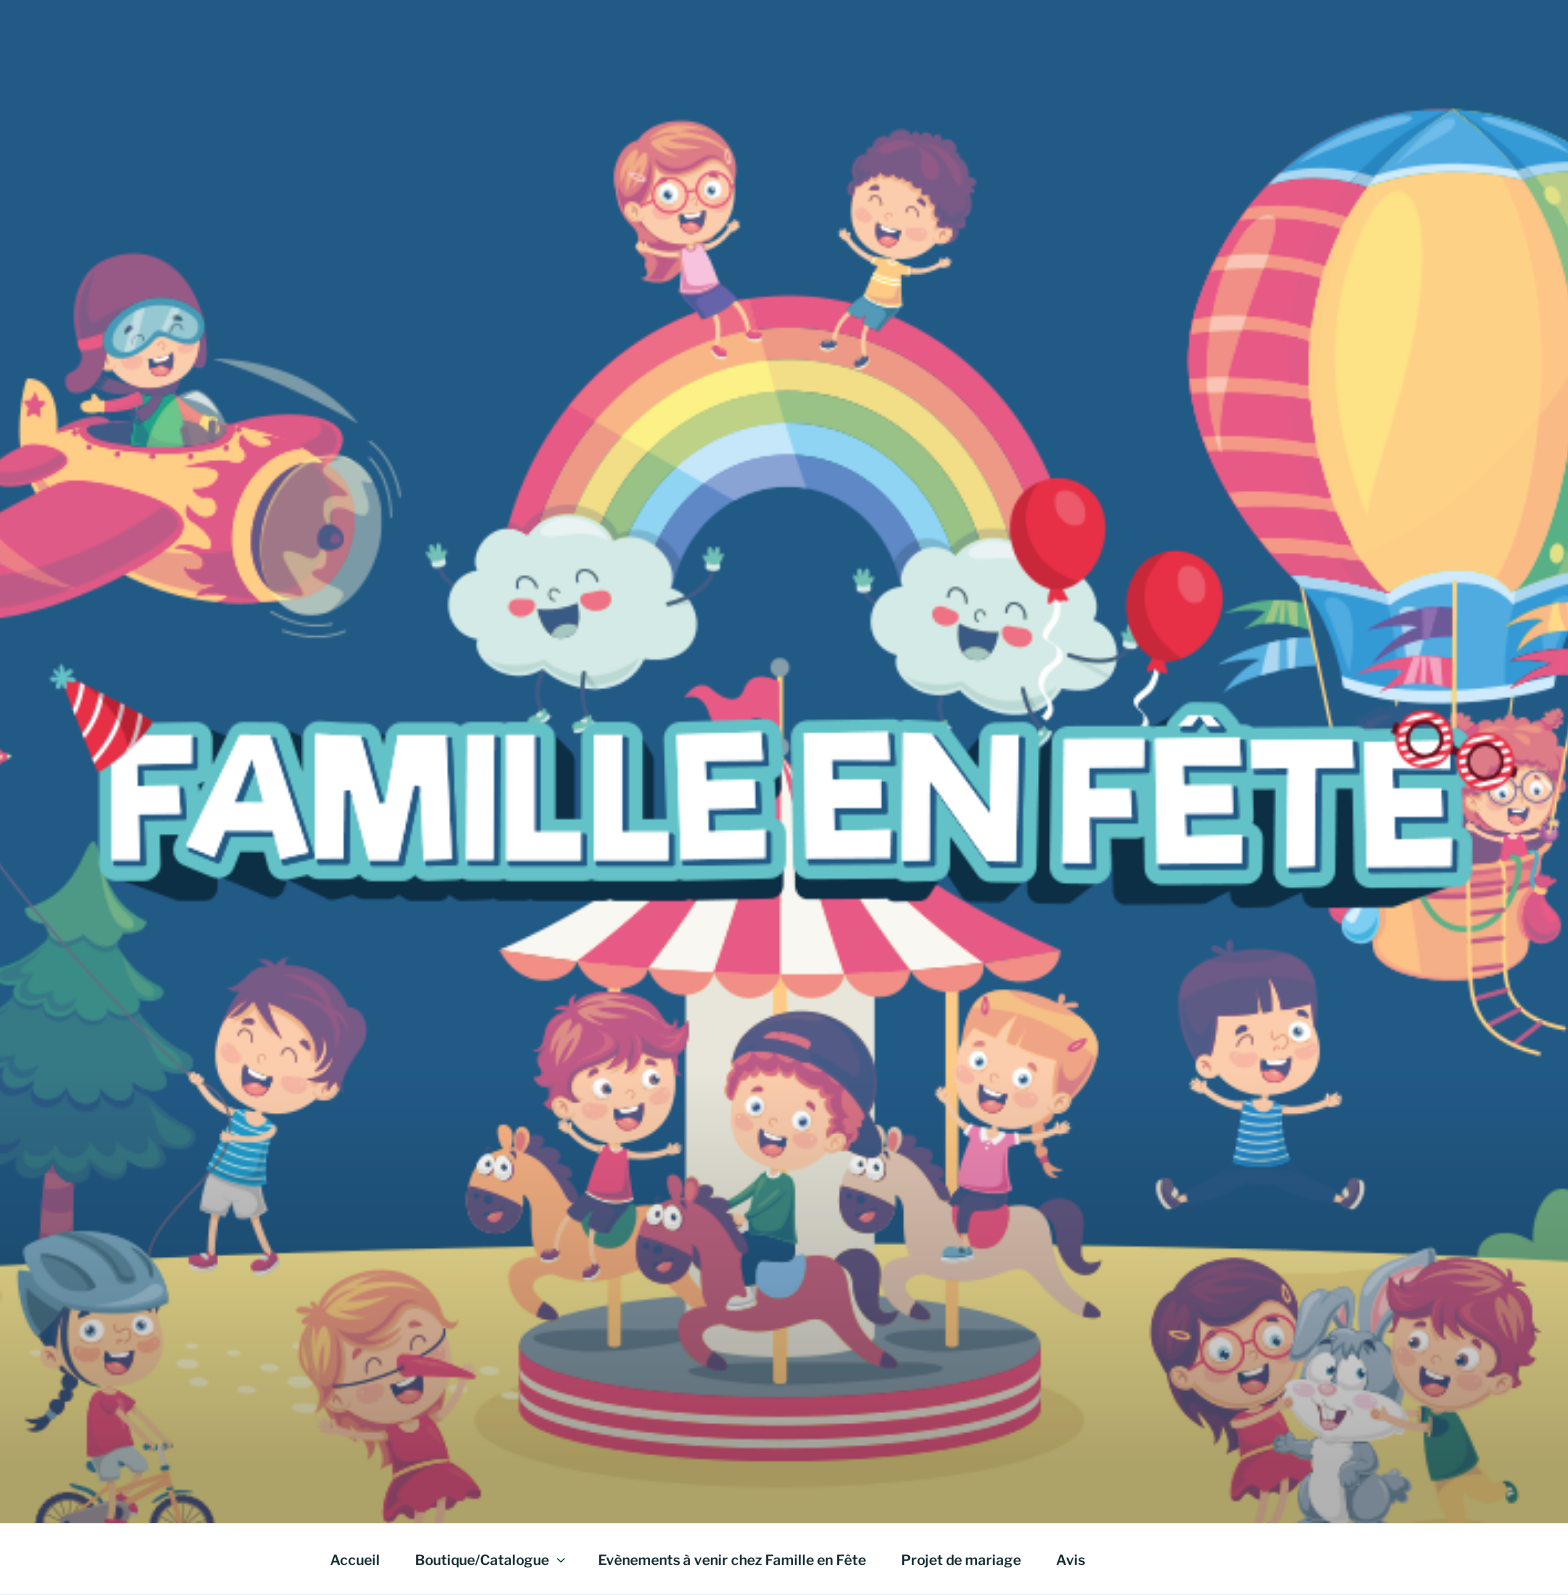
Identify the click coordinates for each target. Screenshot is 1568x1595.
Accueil (355, 1559)
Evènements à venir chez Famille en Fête (732, 1559)
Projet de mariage (961, 1559)
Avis (1070, 1559)
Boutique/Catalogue (491, 1559)
